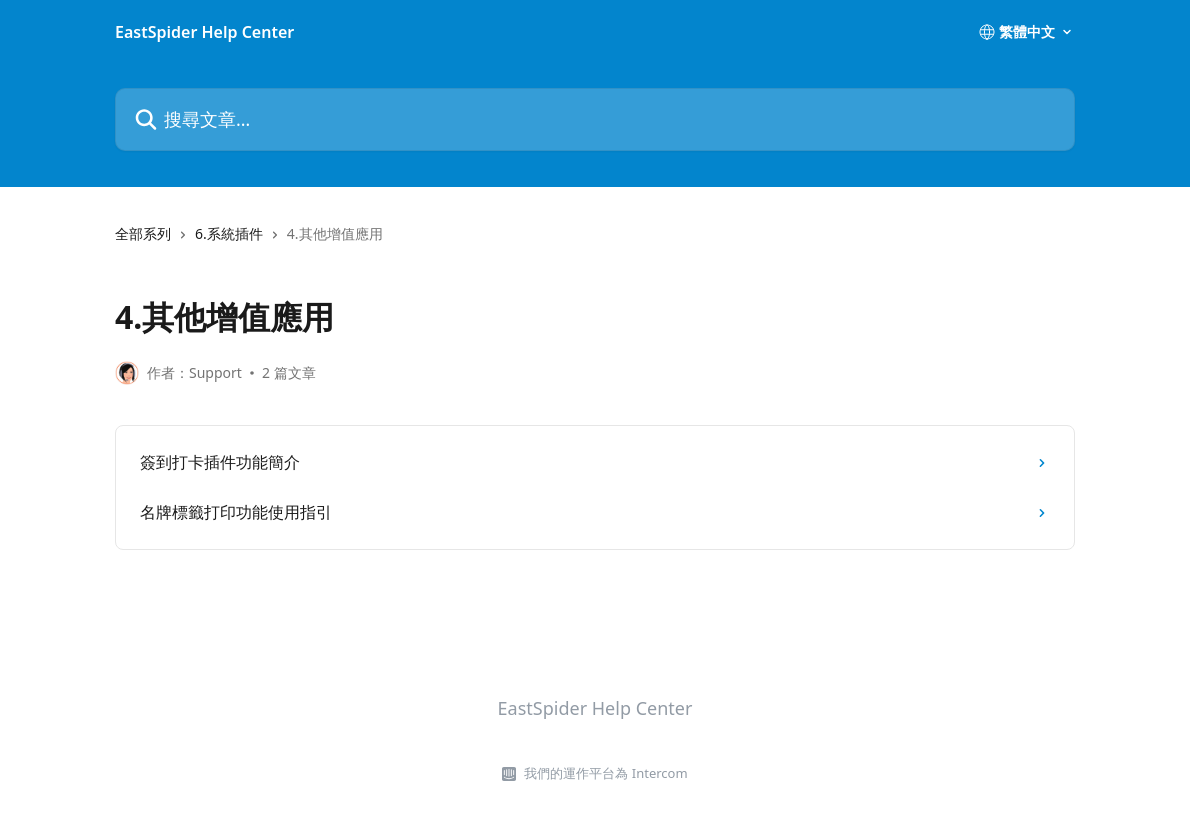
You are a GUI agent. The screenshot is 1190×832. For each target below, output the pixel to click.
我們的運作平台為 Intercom (605, 773)
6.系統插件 (229, 233)
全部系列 (143, 233)
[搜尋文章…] (595, 119)
